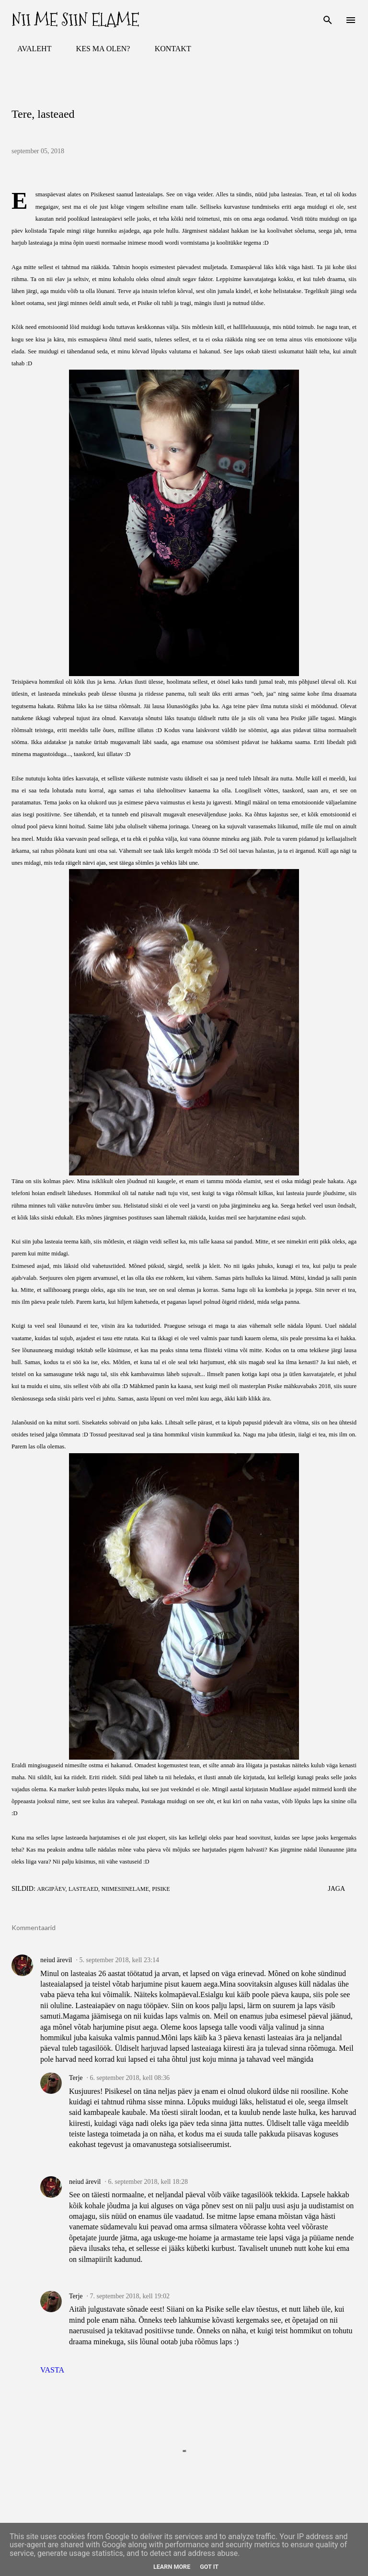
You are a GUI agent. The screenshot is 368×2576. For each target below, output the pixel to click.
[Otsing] (328, 17)
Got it (209, 2566)
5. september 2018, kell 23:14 (119, 1960)
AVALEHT (29, 49)
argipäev (51, 1889)
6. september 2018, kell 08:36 (130, 2077)
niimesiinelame (125, 1889)
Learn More (171, 2566)
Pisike (161, 1889)
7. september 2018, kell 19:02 (130, 2296)
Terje (76, 2077)
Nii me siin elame (75, 20)
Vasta (52, 2370)
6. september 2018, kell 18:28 (147, 2181)
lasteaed (83, 1889)
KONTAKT (167, 49)
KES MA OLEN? (97, 49)
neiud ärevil (56, 1960)
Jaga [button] (336, 1888)
